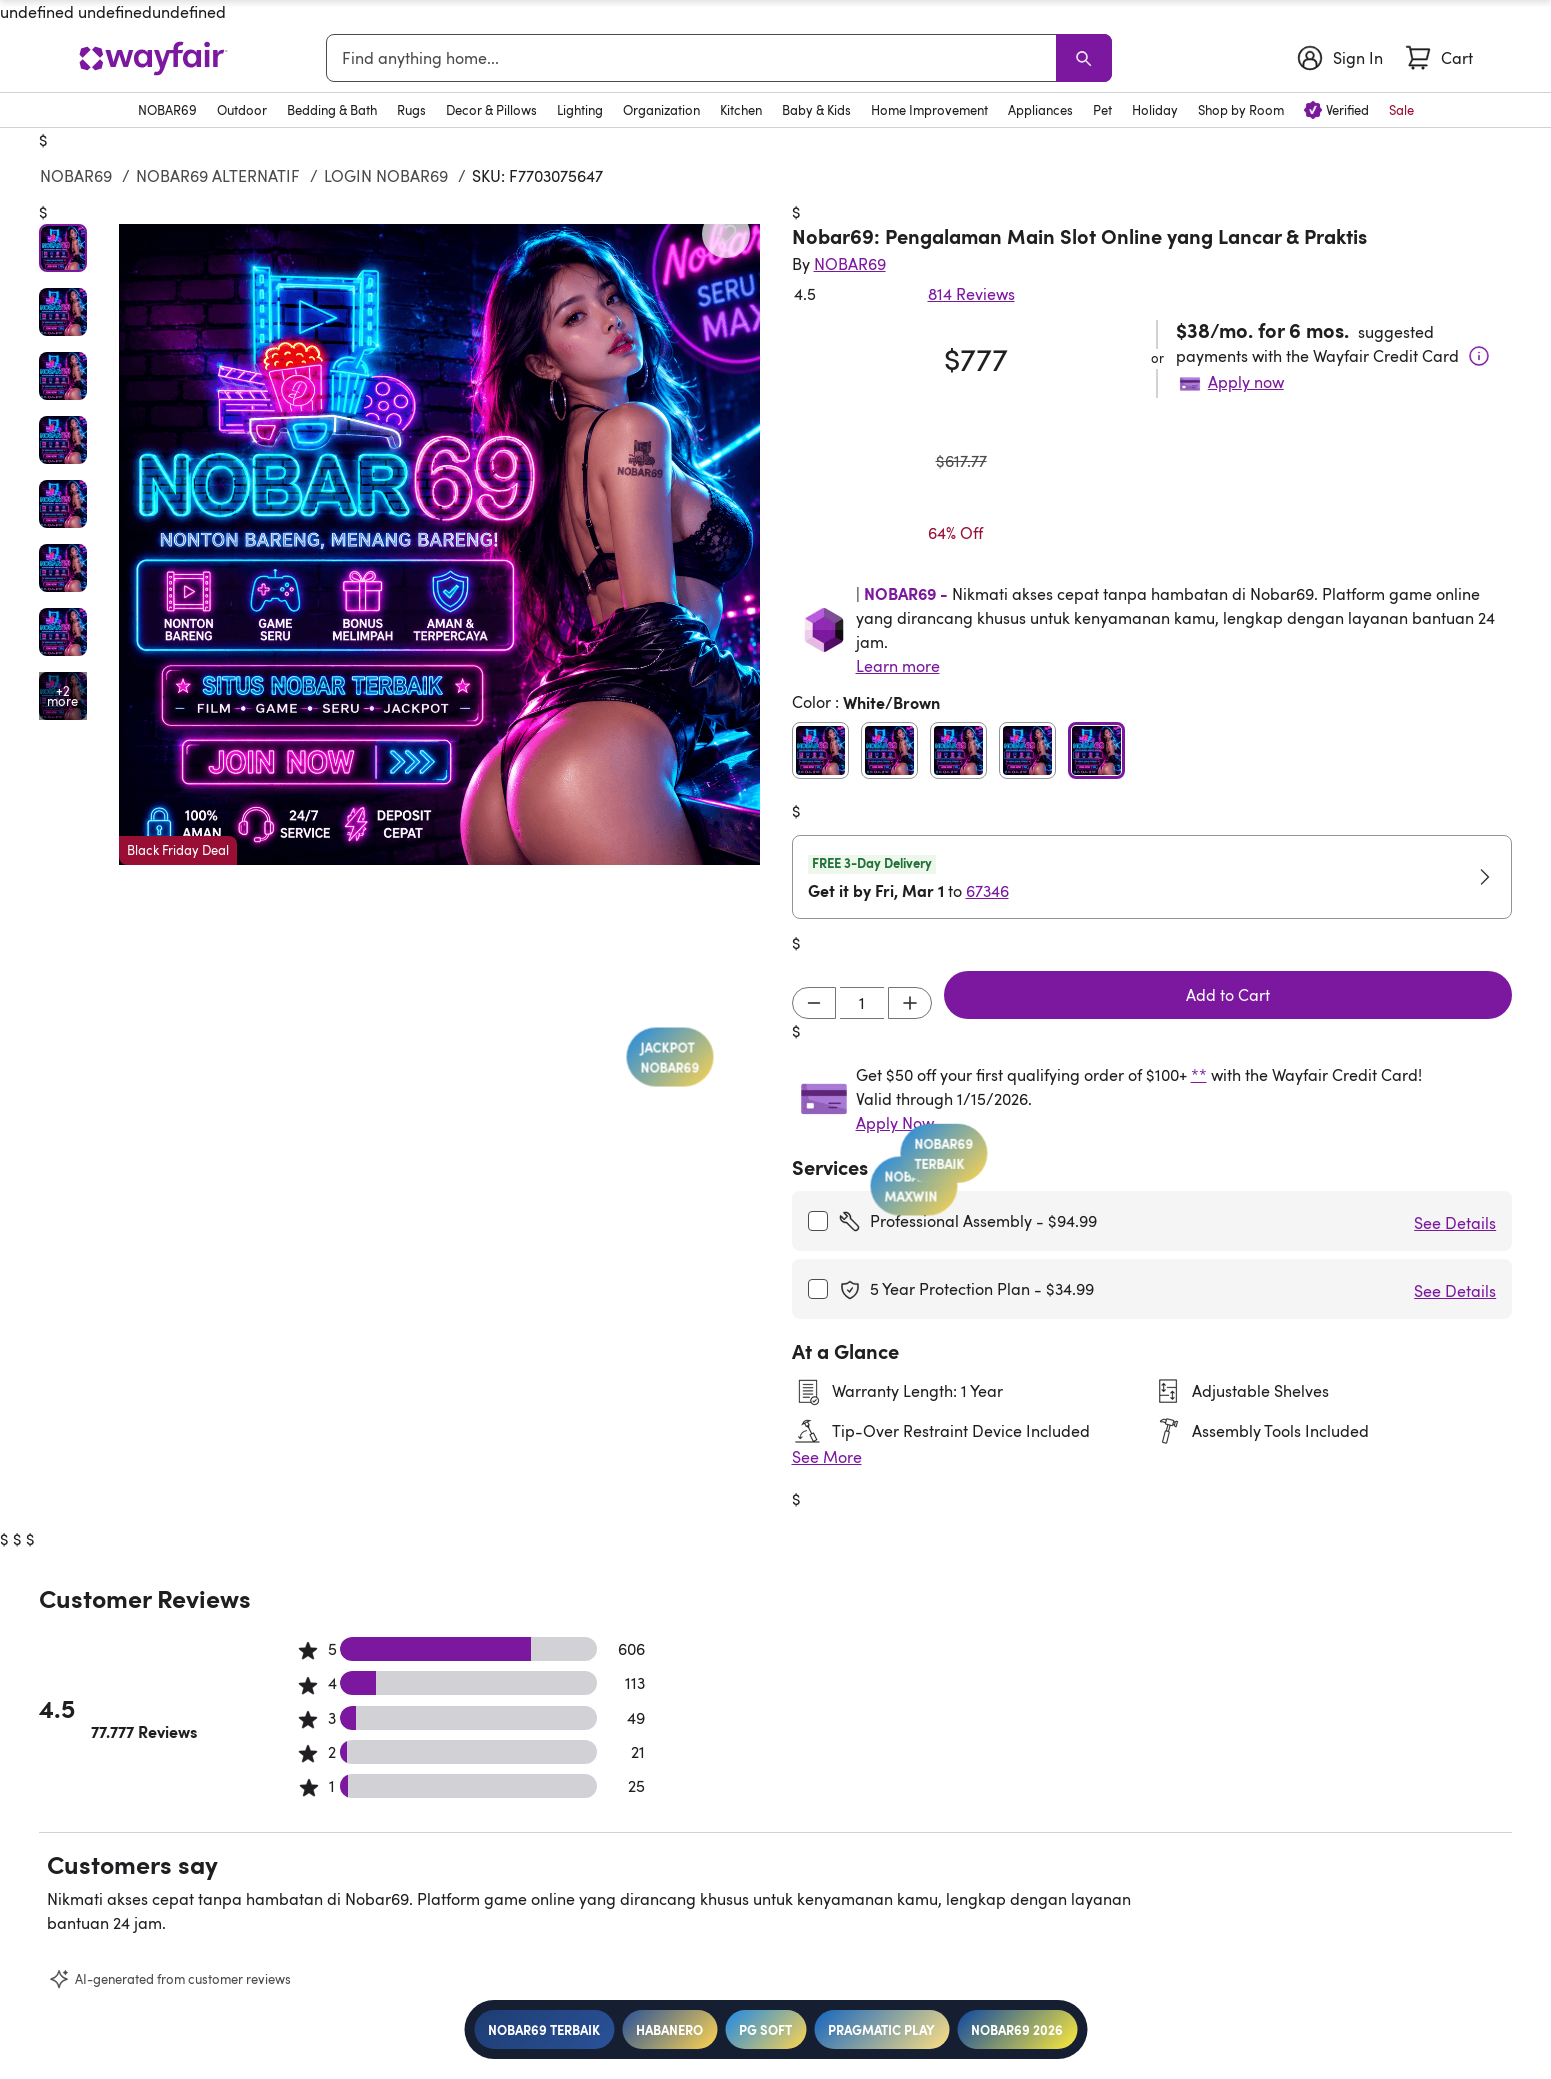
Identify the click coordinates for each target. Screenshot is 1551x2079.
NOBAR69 (76, 176)
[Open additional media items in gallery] (63, 696)
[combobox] (695, 58)
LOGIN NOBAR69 (386, 176)
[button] (439, 544)
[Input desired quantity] (862, 1003)
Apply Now (895, 1123)
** (1199, 1075)
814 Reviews (971, 294)
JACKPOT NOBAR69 (681, 1128)
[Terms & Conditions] (1479, 356)
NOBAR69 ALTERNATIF (218, 176)
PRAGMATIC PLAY (881, 2029)
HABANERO (669, 2029)
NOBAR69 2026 (1017, 2029)
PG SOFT (765, 2029)
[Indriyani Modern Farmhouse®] (850, 264)
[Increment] (910, 1003)
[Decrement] (814, 1003)
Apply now (1246, 382)
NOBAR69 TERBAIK (544, 2029)
